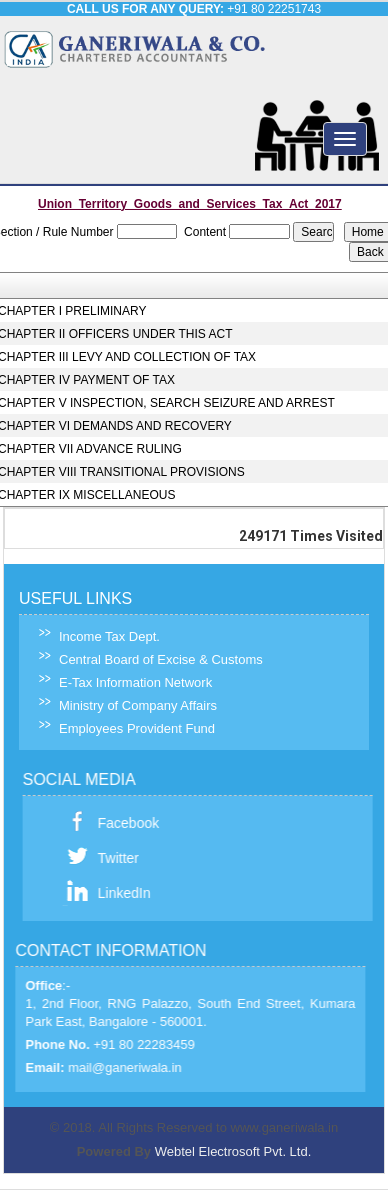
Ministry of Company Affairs (133, 705)
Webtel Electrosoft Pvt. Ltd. (233, 1151)
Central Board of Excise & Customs (156, 659)
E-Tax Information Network (130, 682)
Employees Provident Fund (132, 728)
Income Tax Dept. (104, 636)
